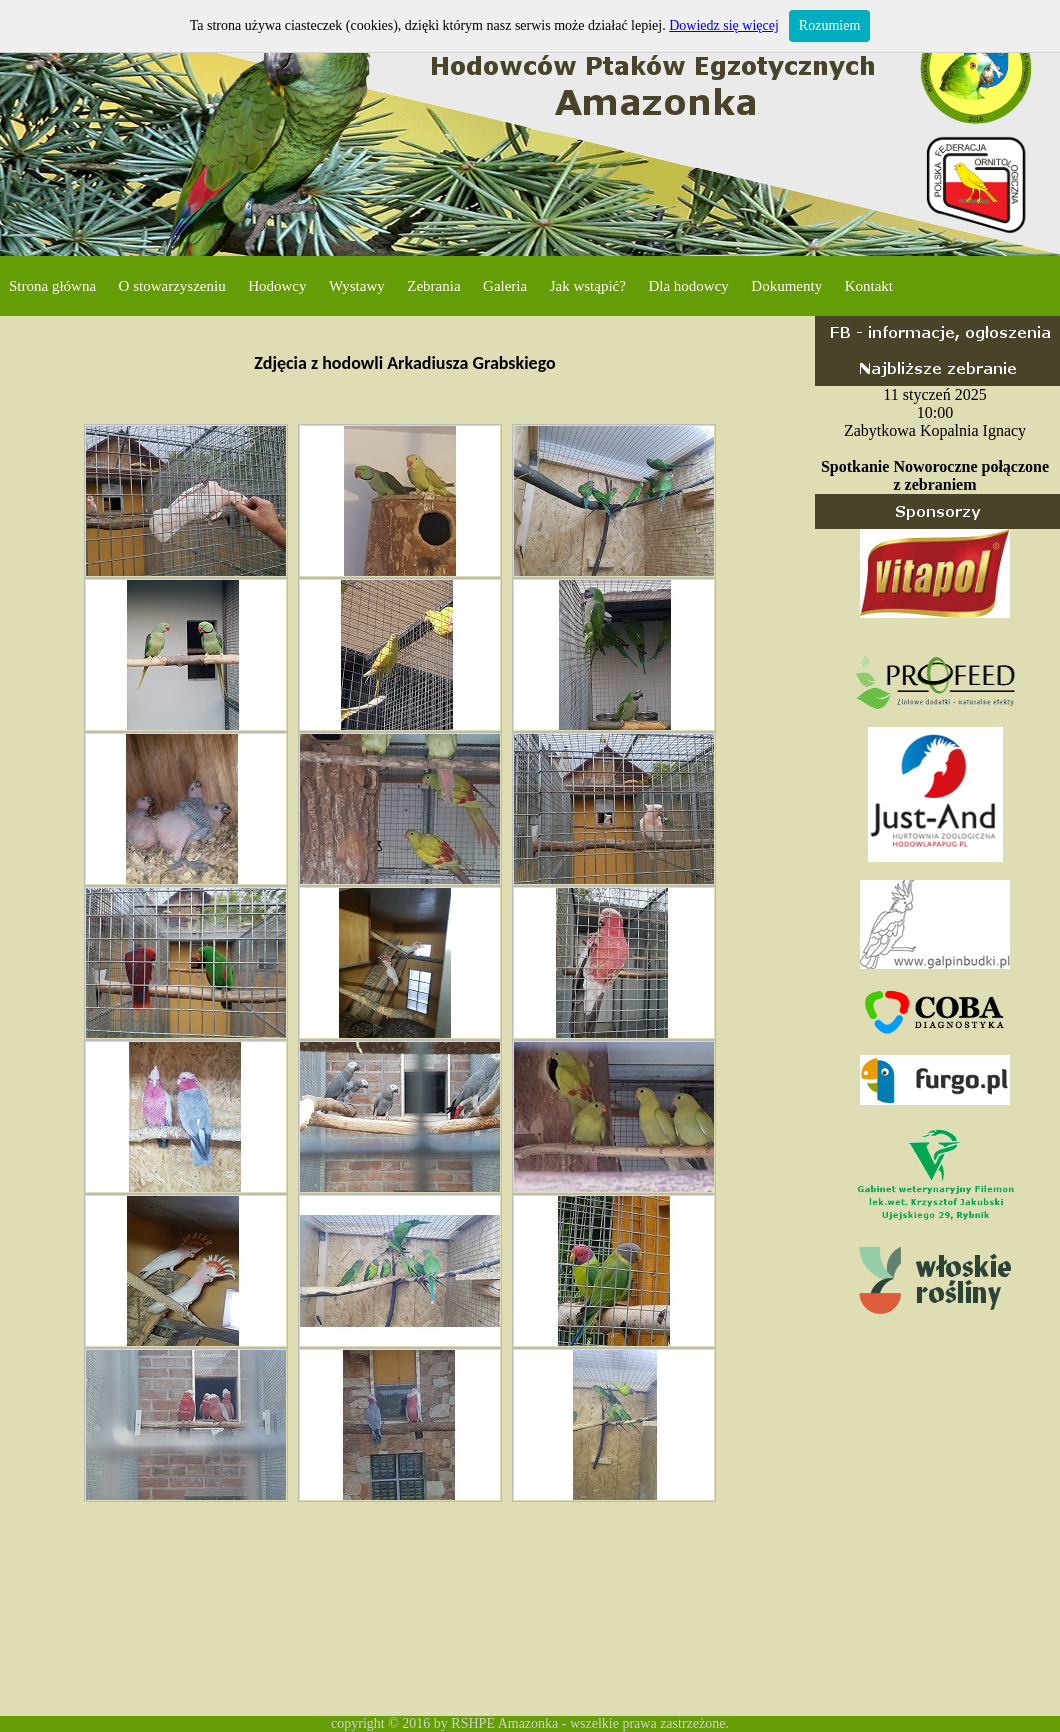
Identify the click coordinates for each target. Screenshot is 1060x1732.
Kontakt (869, 286)
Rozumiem (829, 25)
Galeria (505, 286)
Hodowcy (277, 286)
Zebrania (433, 286)
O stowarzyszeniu (172, 286)
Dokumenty (786, 286)
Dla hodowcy (688, 286)
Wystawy (357, 286)
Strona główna (52, 286)
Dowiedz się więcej (724, 25)
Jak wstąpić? (588, 286)
